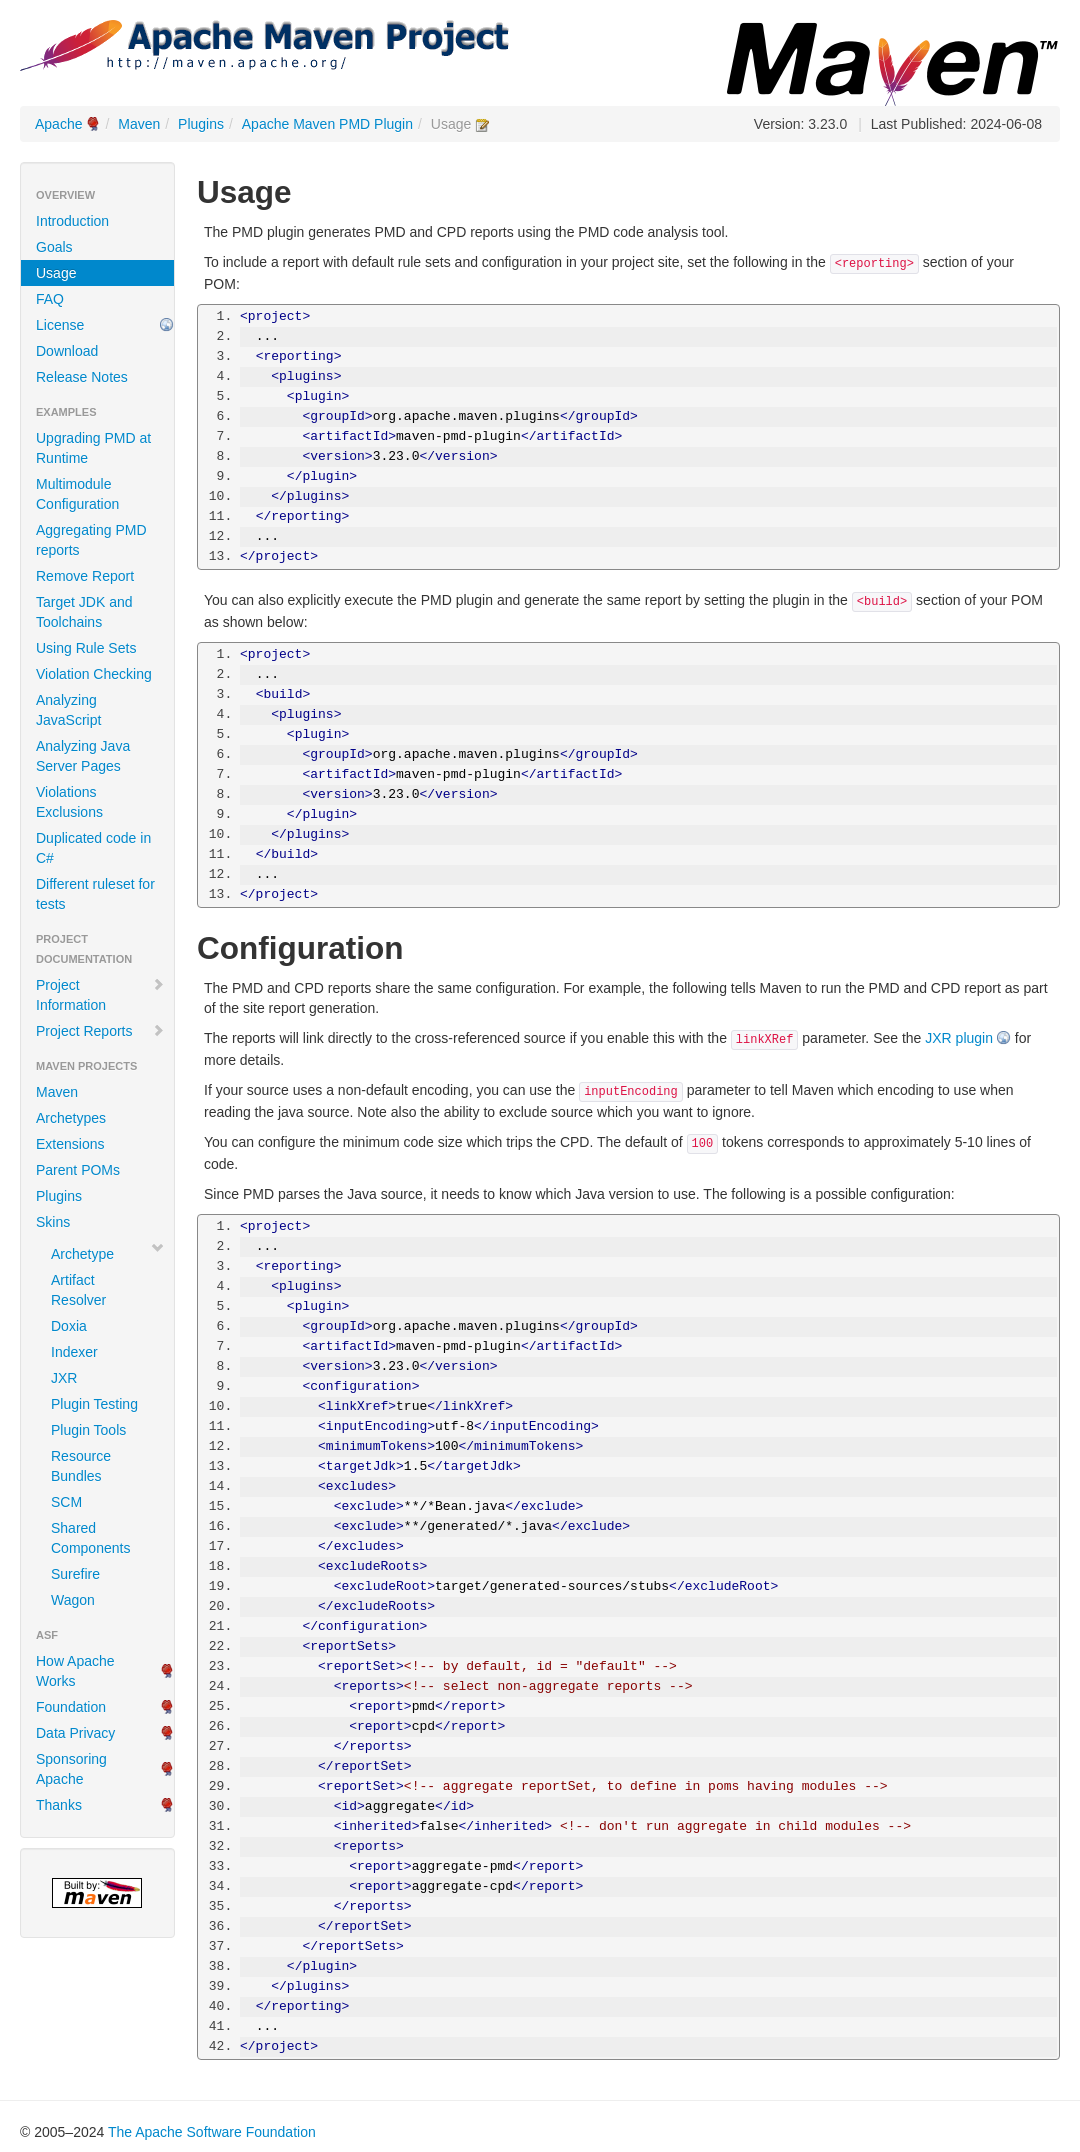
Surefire (75, 1574)
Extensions (70, 1144)
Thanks (59, 1805)
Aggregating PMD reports (91, 540)
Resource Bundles (81, 1466)
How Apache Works (75, 1671)
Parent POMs (78, 1170)
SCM (66, 1502)
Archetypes (71, 1118)
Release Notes (82, 377)
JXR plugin (959, 1038)
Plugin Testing (94, 1404)
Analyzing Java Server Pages (83, 756)
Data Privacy (75, 1733)
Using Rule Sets (86, 648)
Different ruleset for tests (95, 894)
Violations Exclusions (69, 802)
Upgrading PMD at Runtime (93, 448)
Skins (53, 1222)
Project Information (100, 995)
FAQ (50, 299)
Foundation (71, 1707)
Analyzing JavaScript (68, 710)
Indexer (74, 1352)
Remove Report (85, 576)
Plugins (201, 124)
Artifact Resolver (78, 1290)
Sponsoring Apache (71, 1769)
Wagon (73, 1600)
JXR (64, 1378)
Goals (54, 247)
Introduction (72, 221)
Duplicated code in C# (93, 848)
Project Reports (100, 1031)
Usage (56, 273)
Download (67, 351)
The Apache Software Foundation (212, 2132)
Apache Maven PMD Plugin (327, 124)
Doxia (69, 1326)
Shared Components (90, 1538)
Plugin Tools (88, 1430)
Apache (58, 124)
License (60, 325)
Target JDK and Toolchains (84, 612)
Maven (139, 124)
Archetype (82, 1254)
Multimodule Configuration (77, 494)
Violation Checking (94, 674)
